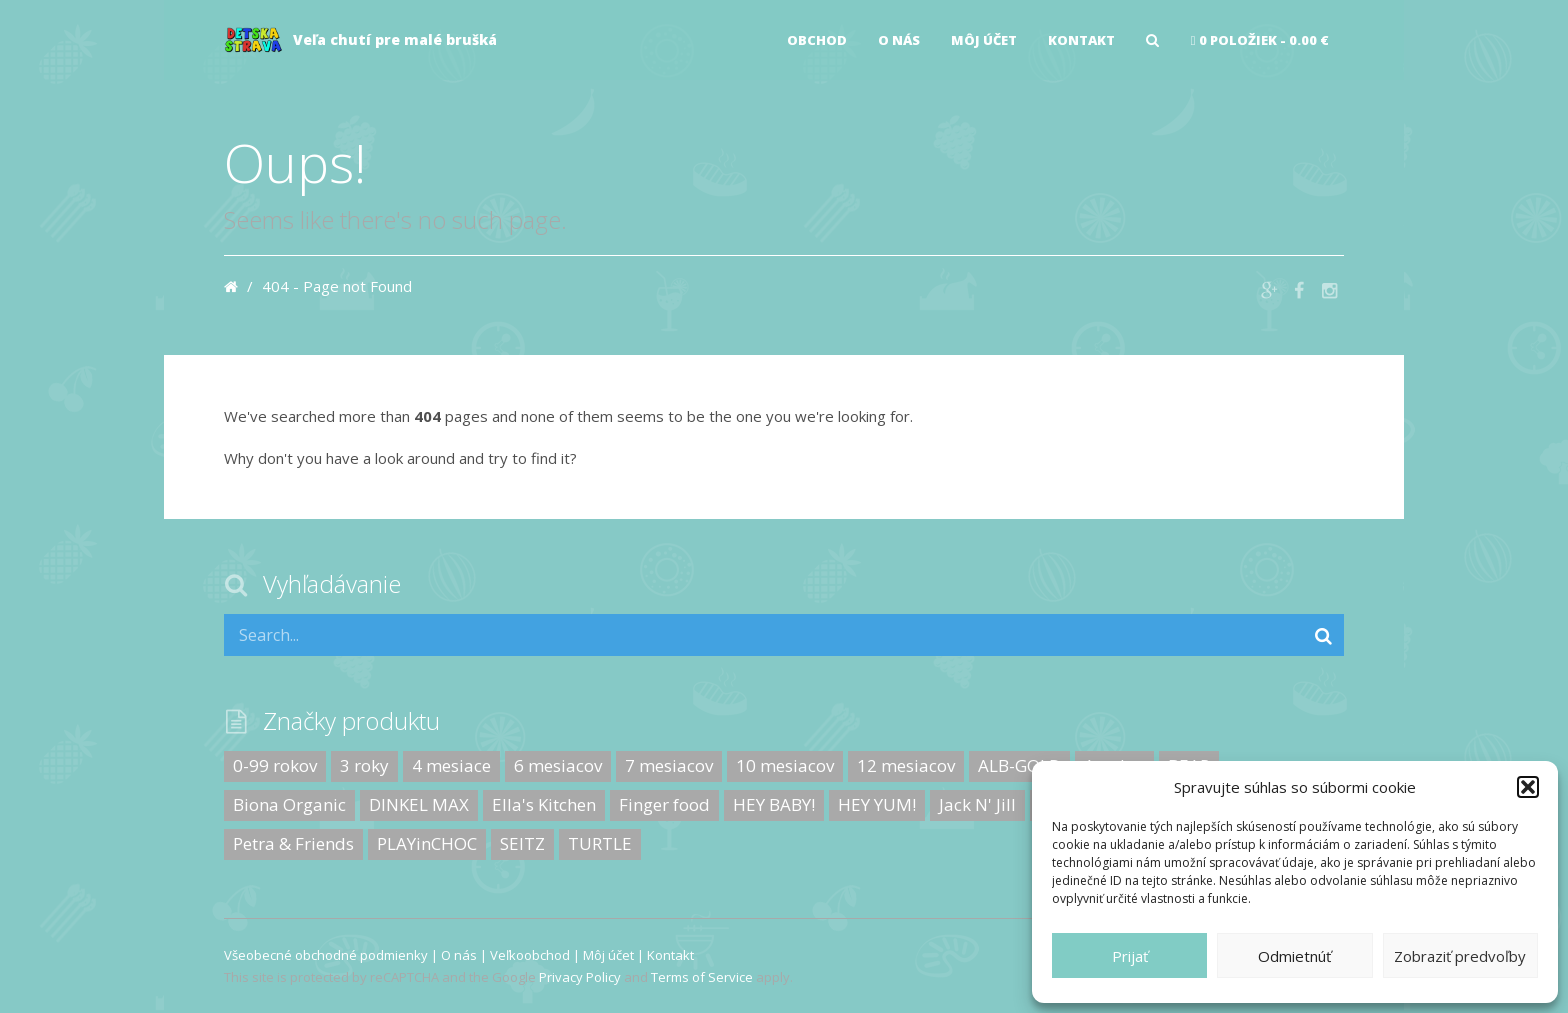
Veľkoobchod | (536, 955)
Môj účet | (615, 955)
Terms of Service (702, 977)
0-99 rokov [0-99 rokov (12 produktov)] (275, 765)
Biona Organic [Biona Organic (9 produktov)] (289, 804)
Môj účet (984, 40)
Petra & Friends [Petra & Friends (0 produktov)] (293, 843)
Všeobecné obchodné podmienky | (332, 955)
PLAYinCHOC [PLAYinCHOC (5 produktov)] (427, 843)
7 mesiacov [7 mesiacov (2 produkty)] (669, 765)
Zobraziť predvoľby (1460, 956)
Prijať (1130, 956)
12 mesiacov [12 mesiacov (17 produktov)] (906, 765)
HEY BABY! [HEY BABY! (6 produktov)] (774, 804)
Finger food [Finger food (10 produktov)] (664, 804)
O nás (899, 40)
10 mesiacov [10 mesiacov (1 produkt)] (785, 765)
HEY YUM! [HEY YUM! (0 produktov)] (877, 804)
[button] (1528, 787)
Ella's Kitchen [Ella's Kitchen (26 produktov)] (544, 804)
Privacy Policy (580, 977)
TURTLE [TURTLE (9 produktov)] (600, 843)
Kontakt (1081, 40)
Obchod (817, 40)
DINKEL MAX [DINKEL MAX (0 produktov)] (419, 804)
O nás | (465, 955)
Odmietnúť (1294, 956)
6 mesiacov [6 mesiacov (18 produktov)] (558, 765)
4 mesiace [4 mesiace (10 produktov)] (451, 765)
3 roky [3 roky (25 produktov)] (364, 765)
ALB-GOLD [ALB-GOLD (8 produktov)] (1019, 765)
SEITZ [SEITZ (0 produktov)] (522, 843)
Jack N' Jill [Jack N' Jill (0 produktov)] (977, 804)
